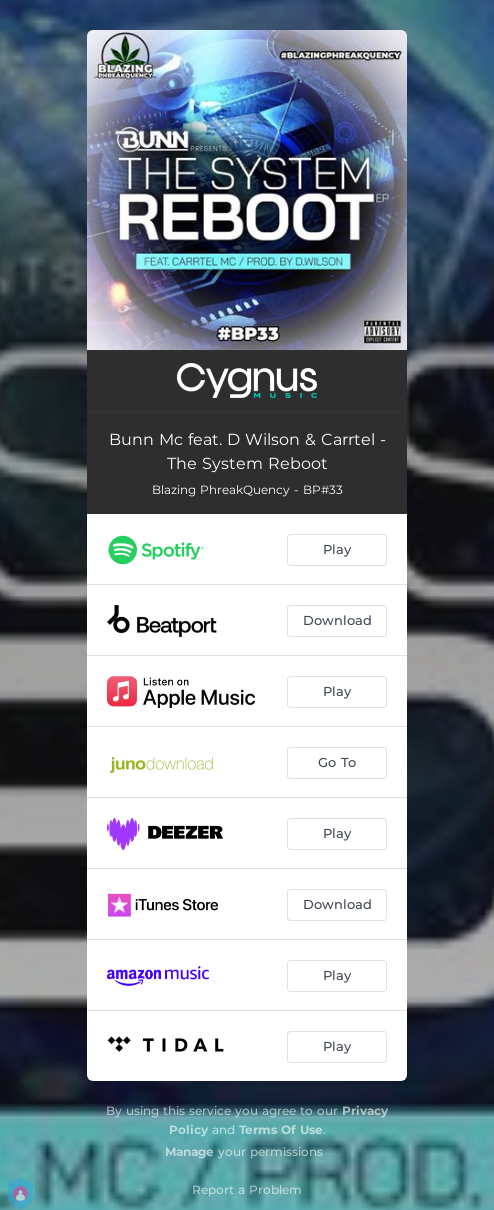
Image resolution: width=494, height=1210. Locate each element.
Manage (189, 1151)
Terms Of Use (281, 1129)
